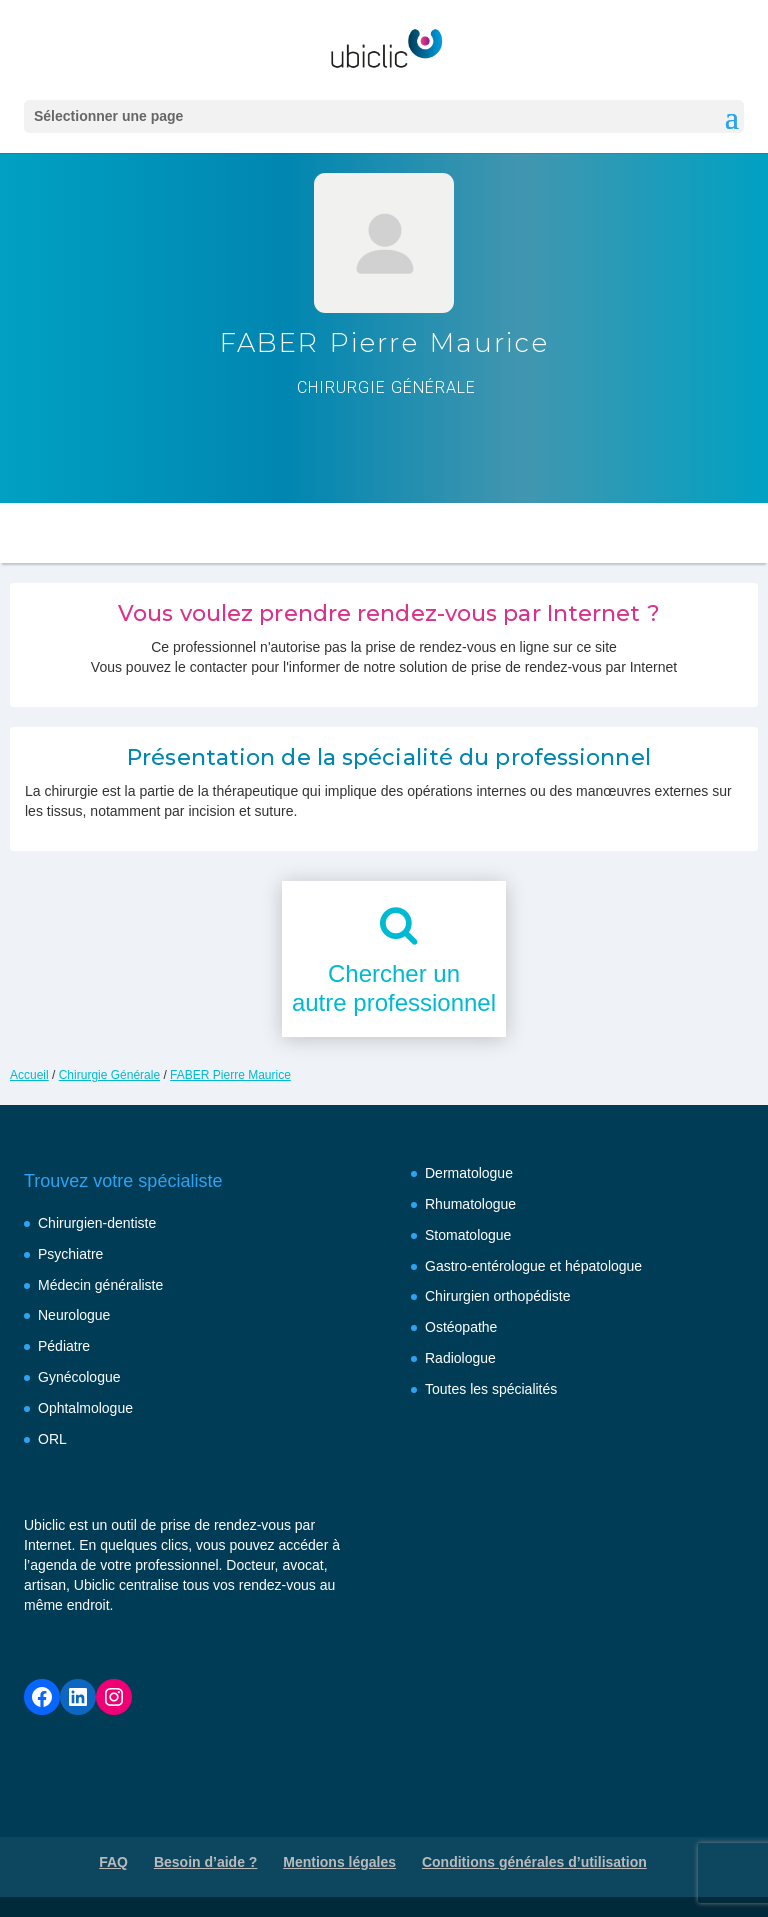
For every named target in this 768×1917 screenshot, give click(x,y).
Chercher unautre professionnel (394, 988)
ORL (52, 1439)
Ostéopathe (461, 1327)
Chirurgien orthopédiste (498, 1296)
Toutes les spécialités (491, 1389)
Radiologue (460, 1358)
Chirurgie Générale (109, 1075)
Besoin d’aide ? (205, 1862)
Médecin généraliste (100, 1285)
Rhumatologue (470, 1204)
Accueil (29, 1075)
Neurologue (74, 1315)
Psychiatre (70, 1254)
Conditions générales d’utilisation (534, 1862)
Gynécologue (79, 1377)
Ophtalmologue (85, 1408)
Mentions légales (339, 1862)
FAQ (113, 1862)
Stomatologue (468, 1235)
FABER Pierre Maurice (230, 1075)
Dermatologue (469, 1173)
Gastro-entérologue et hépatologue (533, 1266)
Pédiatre (64, 1346)
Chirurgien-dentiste (97, 1223)
